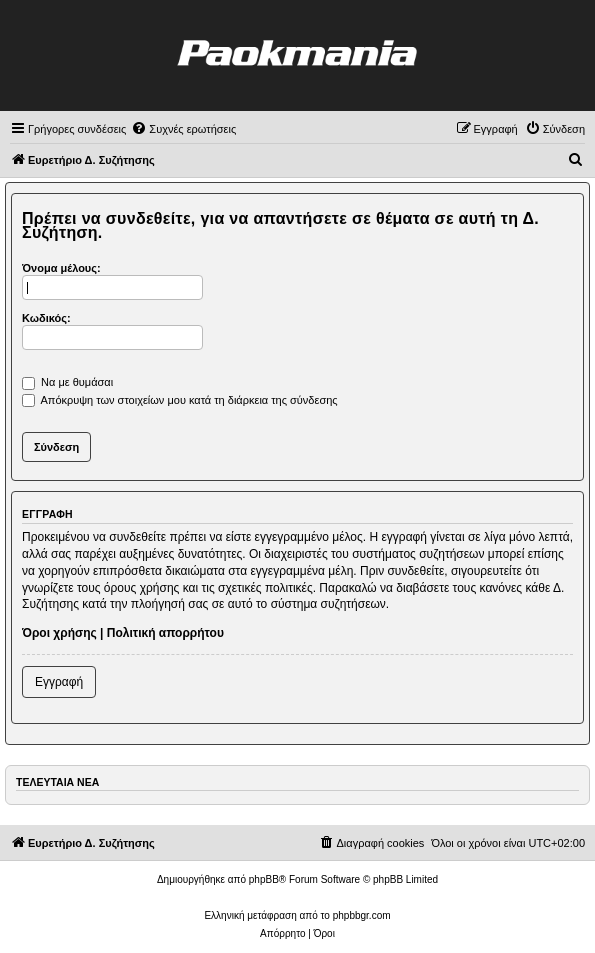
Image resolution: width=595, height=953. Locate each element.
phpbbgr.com (362, 915)
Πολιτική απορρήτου (165, 633)
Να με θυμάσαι (67, 382)
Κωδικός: (46, 318)
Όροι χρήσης (59, 633)
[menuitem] (183, 129)
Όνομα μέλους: (61, 268)
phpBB (264, 879)
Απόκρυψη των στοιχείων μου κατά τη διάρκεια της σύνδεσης (180, 400)
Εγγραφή (59, 682)
